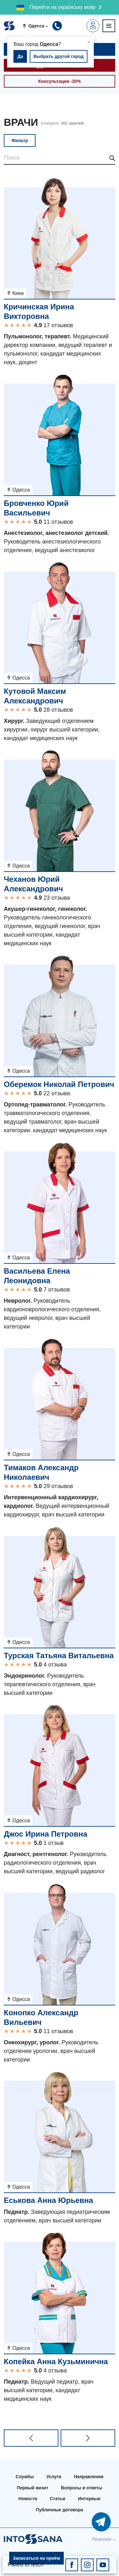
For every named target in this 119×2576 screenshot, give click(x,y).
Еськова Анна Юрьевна (48, 2200)
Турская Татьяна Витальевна (59, 1655)
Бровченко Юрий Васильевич (36, 508)
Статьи (57, 2498)
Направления (88, 2476)
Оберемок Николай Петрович (59, 1084)
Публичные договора (59, 2509)
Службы (25, 2476)
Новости (27, 2498)
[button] (37, 25)
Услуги (53, 2476)
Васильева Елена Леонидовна (37, 1276)
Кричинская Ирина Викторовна (39, 311)
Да (20, 56)
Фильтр (19, 140)
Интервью (89, 2498)
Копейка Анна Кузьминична (56, 2361)
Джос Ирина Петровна (45, 1834)
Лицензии (101, 2539)
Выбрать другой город (58, 56)
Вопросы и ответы (81, 2487)
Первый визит (32, 2487)
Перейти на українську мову (63, 7)
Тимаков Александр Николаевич (41, 1472)
